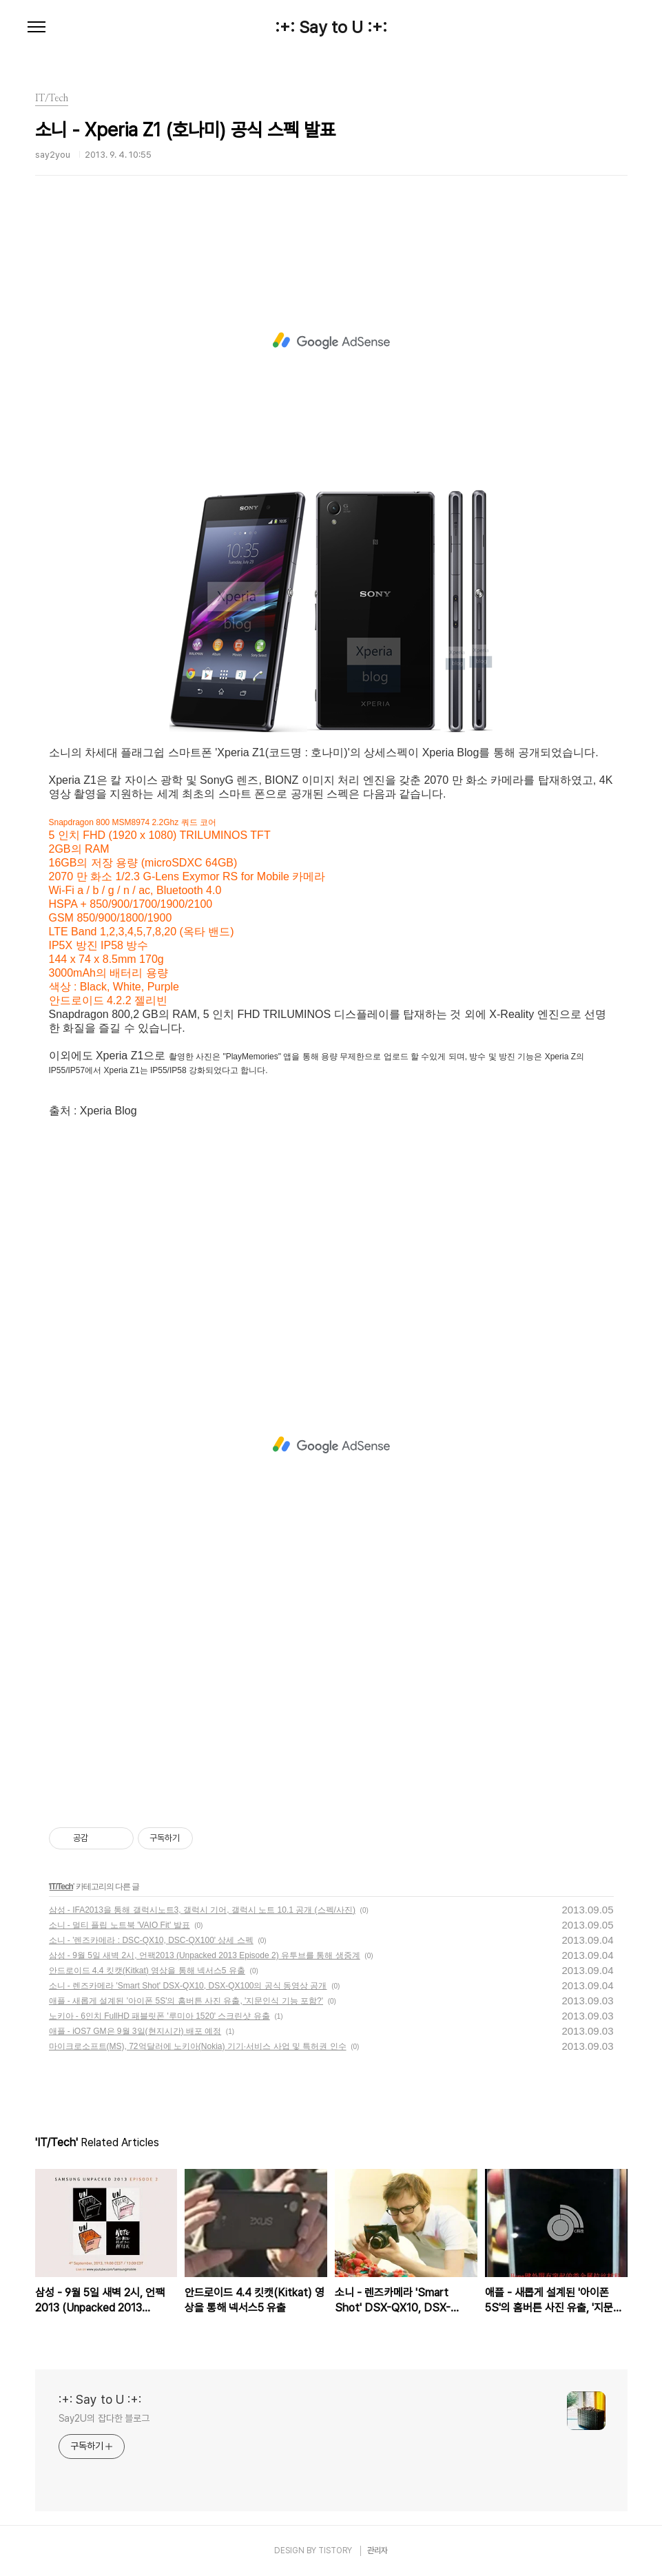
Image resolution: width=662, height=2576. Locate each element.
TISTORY (335, 2550)
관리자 (377, 2550)
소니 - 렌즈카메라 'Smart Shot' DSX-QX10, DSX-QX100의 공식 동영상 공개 (188, 1986)
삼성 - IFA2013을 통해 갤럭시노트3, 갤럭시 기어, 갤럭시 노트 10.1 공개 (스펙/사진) (202, 1910)
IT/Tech (61, 1886)
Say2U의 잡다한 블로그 (104, 2418)
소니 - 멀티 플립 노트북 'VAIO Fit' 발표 (119, 1925)
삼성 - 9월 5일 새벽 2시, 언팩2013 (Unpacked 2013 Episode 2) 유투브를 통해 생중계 (204, 1955)
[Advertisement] (331, 341)
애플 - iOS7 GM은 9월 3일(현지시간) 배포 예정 (135, 2031)
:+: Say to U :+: (331, 27)
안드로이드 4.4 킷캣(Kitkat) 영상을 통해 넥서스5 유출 (147, 1970)
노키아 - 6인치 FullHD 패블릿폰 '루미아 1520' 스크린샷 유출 (159, 2016)
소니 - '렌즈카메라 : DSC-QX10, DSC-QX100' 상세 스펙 (151, 1940)
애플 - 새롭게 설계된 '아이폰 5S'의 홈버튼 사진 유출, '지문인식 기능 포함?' (186, 2001)
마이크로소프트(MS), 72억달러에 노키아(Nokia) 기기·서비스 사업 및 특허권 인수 (197, 2046)
